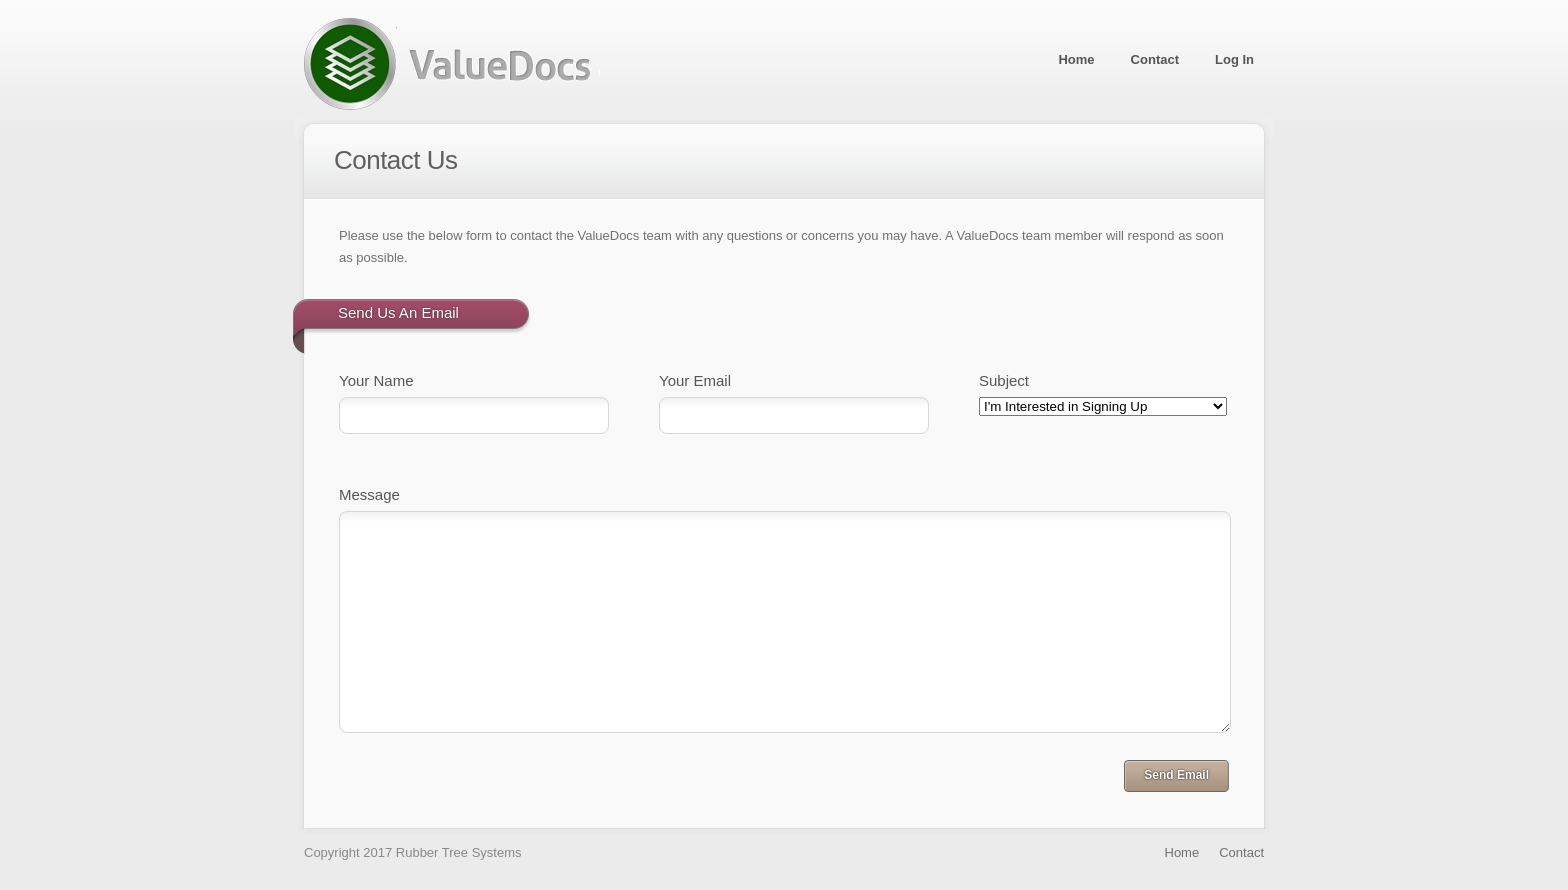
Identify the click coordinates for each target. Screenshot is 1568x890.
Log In (1234, 59)
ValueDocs (452, 64)
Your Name (376, 380)
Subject (1004, 380)
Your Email (695, 380)
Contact (1155, 59)
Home (1076, 59)
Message (369, 494)
